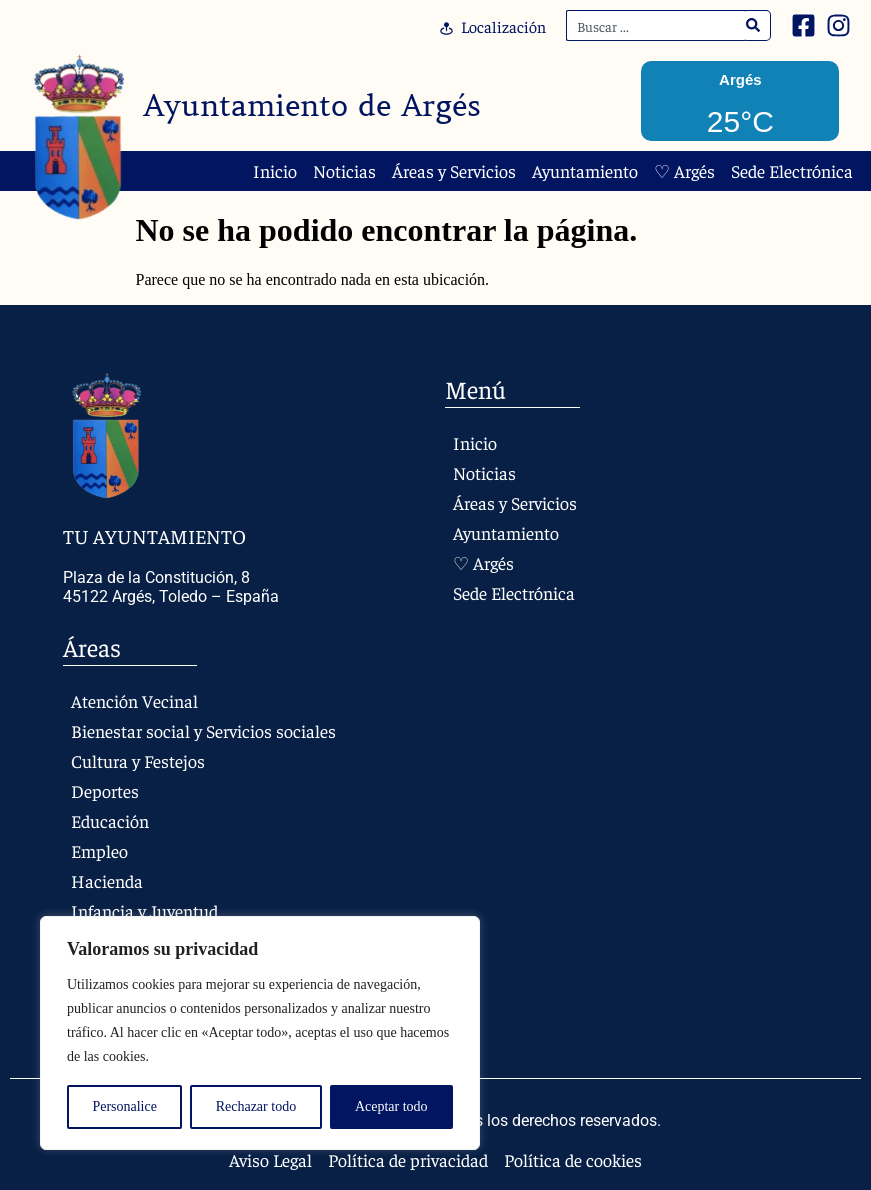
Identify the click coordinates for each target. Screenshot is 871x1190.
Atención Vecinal (134, 700)
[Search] (753, 25)
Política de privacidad (408, 1160)
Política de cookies (573, 1160)
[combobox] (656, 25)
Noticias (344, 171)
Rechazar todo (256, 1106)
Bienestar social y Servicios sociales (203, 730)
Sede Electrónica (792, 171)
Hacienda (107, 880)
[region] (260, 1033)
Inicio (275, 171)
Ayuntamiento (585, 171)
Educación (110, 820)
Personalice (124, 1106)
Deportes (105, 790)
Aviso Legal (270, 1160)
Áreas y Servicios (454, 171)
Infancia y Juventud (144, 910)
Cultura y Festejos (138, 760)
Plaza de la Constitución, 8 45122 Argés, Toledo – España (171, 587)
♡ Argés (684, 171)
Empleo (99, 850)
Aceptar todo (391, 1106)
